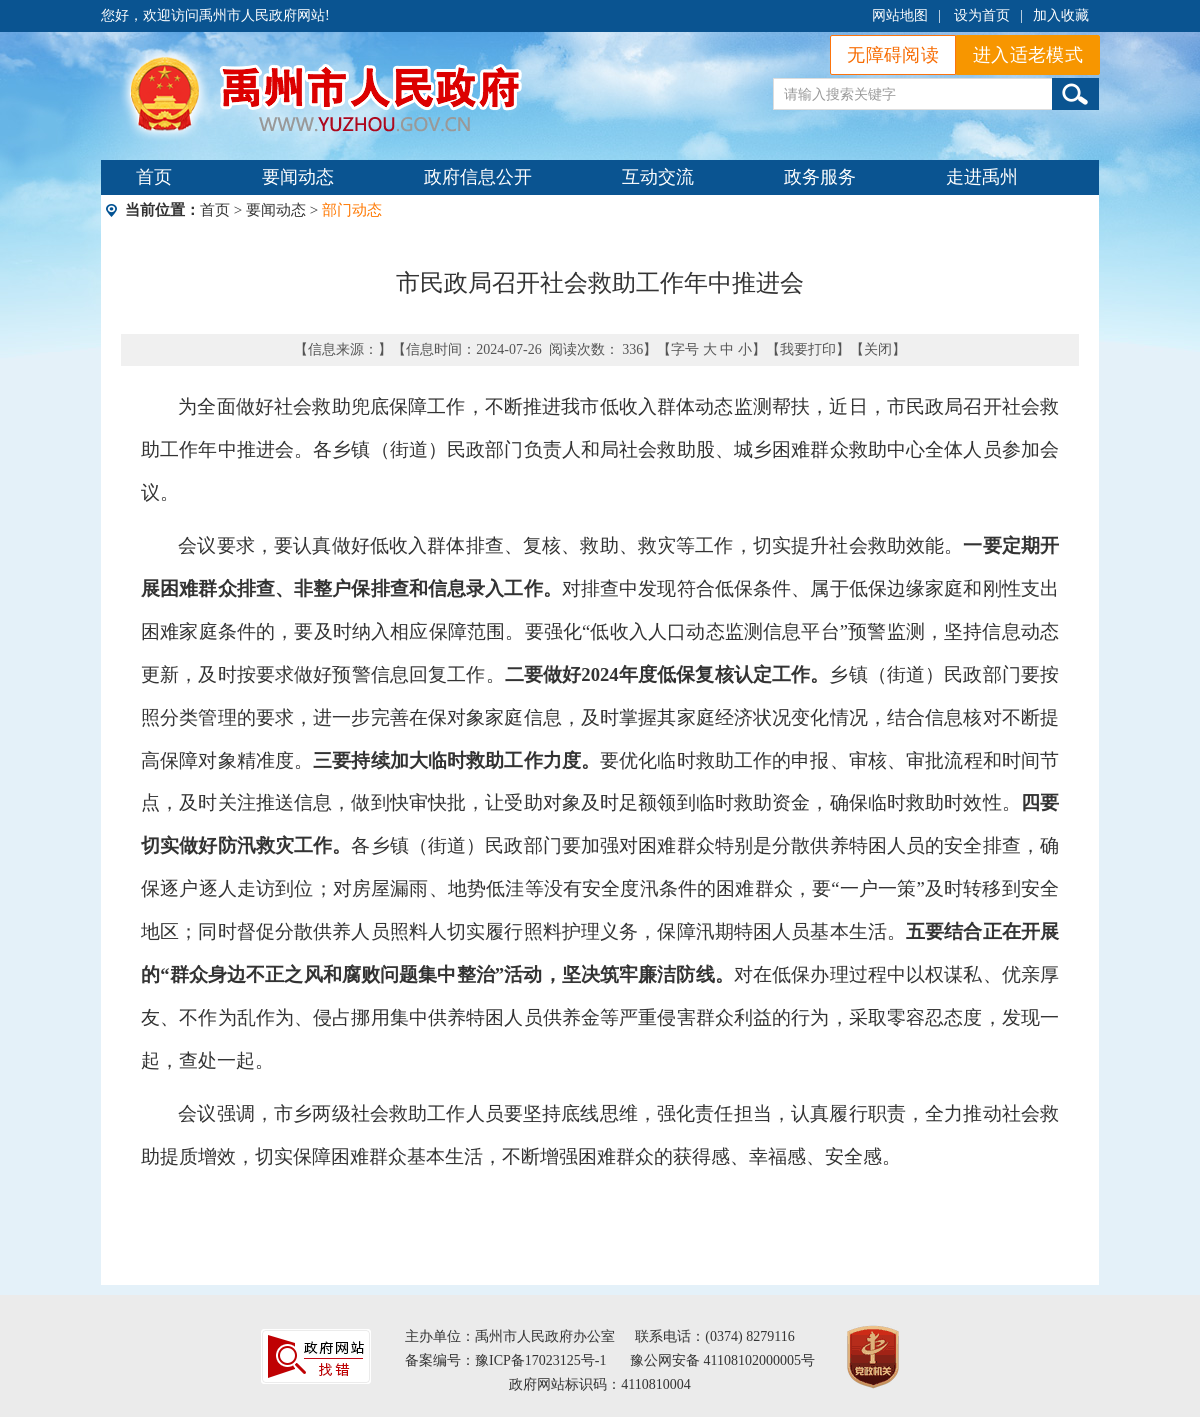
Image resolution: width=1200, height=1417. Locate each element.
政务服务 (820, 177)
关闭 (878, 349)
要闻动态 (298, 177)
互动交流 (658, 177)
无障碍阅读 (893, 55)
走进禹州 (982, 177)
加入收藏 (1061, 15)
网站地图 (900, 15)
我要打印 (808, 349)
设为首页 (982, 15)
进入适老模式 (1028, 55)
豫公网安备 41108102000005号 (722, 1360)
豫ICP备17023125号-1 (540, 1360)
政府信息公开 (478, 177)
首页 (154, 177)
